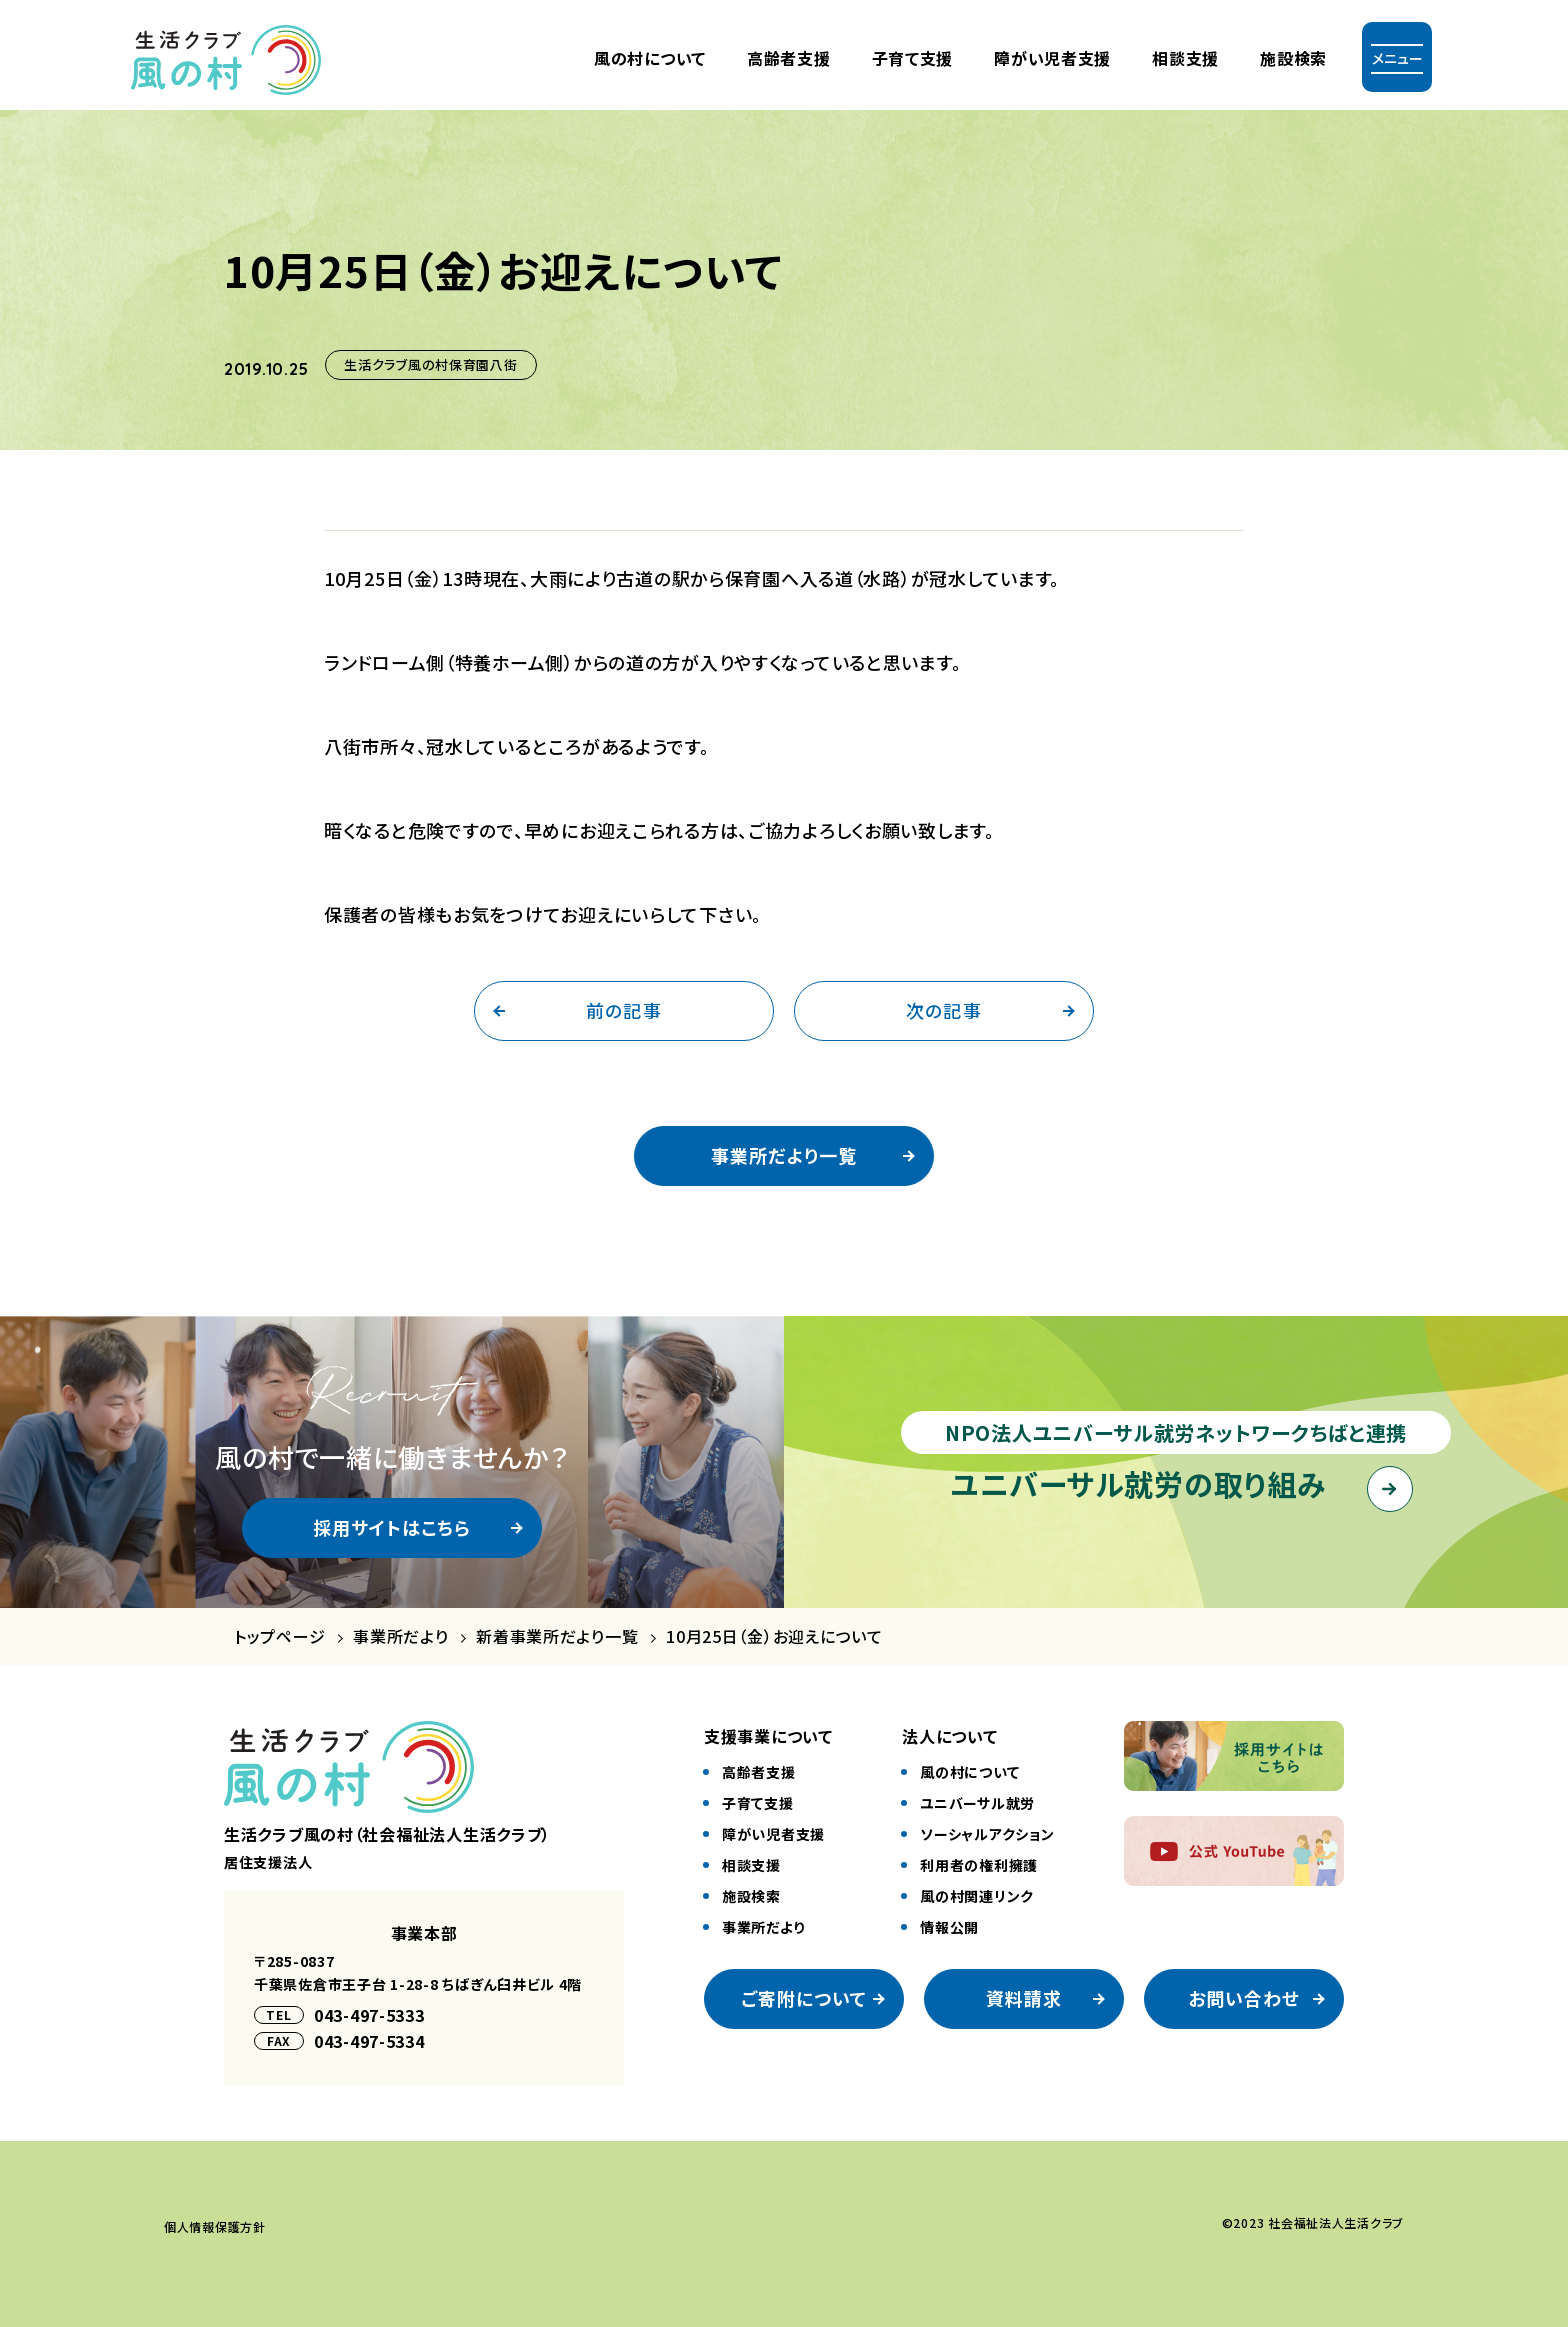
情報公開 (949, 1927)
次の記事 (943, 1010)
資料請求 (1024, 1998)
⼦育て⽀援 (913, 58)
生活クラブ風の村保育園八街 (430, 364)
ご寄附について (804, 1998)
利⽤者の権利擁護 (979, 1865)
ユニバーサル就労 (977, 1803)
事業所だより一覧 (784, 1155)
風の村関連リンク (977, 1896)
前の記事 (623, 1010)
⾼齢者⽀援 (789, 58)
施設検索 (1293, 58)
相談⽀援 (751, 1865)
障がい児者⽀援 (1052, 58)
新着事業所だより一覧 (557, 1636)
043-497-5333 (369, 2015)
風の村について (650, 58)
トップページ (279, 1636)
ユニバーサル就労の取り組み (1138, 1483)
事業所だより (400, 1636)
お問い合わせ (1244, 1998)
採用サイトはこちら (392, 1527)
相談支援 (1185, 58)
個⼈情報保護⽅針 (215, 2226)
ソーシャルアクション (987, 1834)
